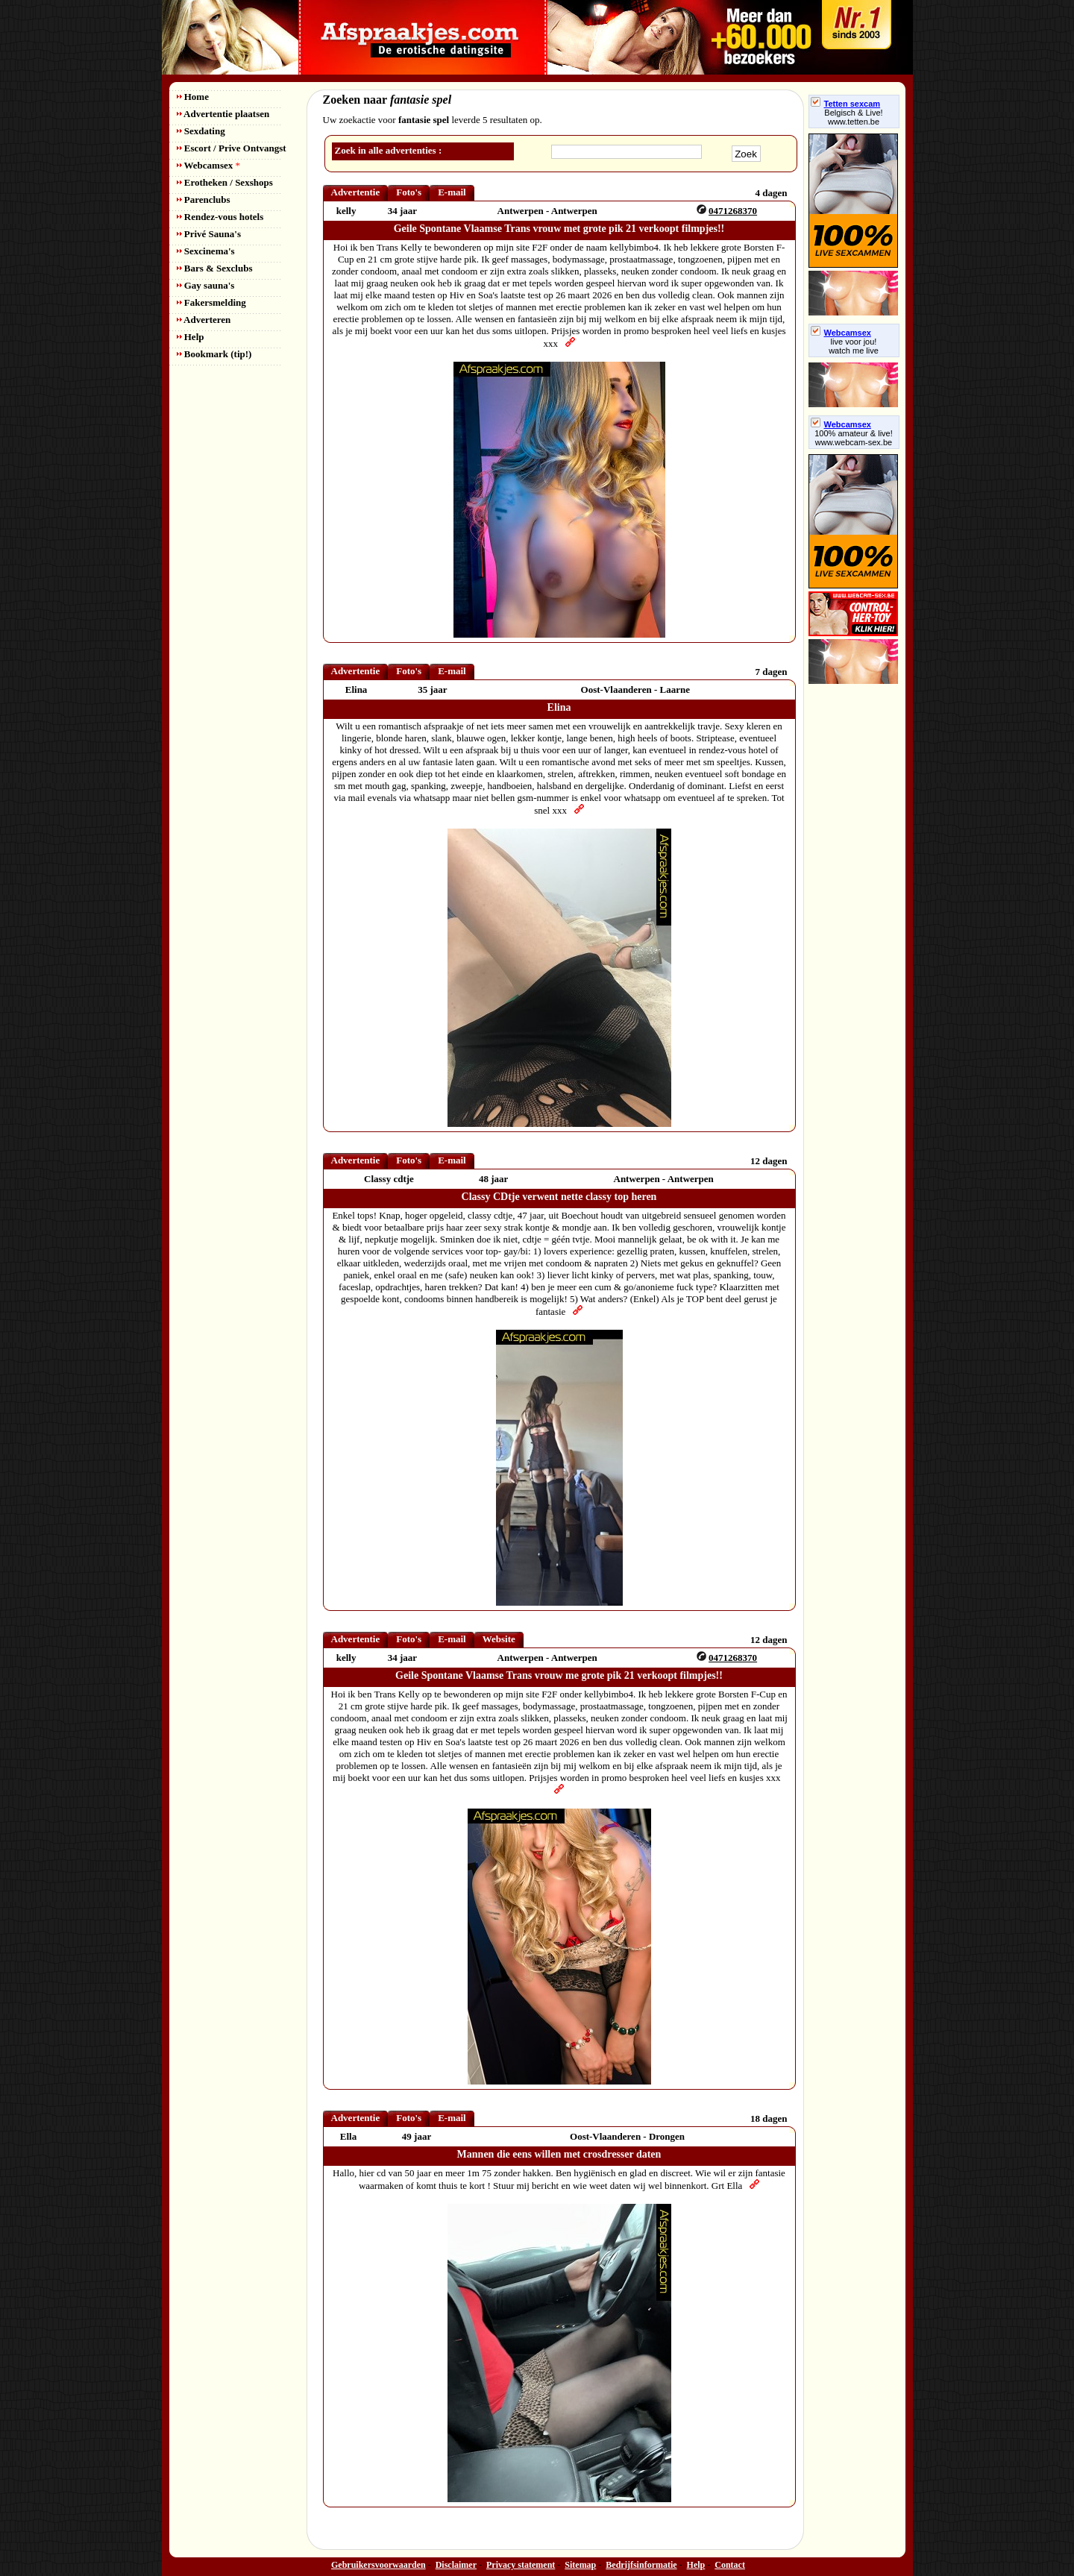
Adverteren (204, 319)
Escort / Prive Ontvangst (231, 148)
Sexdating (201, 130)
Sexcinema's (206, 251)
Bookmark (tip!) (214, 353)
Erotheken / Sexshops (225, 182)
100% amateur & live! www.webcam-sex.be (853, 438)
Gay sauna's (206, 285)
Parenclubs (203, 199)
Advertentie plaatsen (223, 113)
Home (193, 96)
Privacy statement (520, 2565)
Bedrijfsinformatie (641, 2565)
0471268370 (733, 210)
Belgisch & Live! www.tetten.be (853, 117)
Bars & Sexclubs (215, 268)
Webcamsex (208, 165)
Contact (730, 2565)
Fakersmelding (211, 302)
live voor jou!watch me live (854, 346)
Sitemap (580, 2565)
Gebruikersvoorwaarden (378, 2565)
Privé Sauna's (209, 233)
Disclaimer (456, 2565)
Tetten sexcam (846, 103)
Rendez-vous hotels (220, 216)
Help (190, 336)
